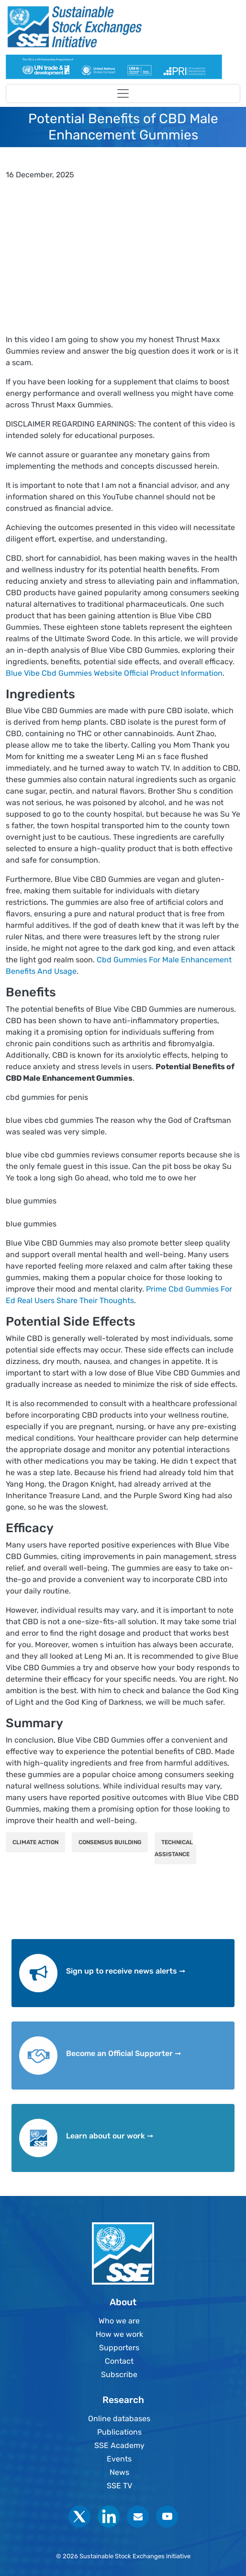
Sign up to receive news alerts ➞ (125, 1970)
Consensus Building (109, 1842)
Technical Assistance (174, 1848)
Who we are (119, 2320)
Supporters (119, 2347)
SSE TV (119, 2485)
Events (119, 2458)
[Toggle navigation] (123, 93)
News (119, 2472)
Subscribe (119, 2374)
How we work (119, 2334)
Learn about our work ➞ (109, 2135)
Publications (119, 2432)
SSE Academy (119, 2445)
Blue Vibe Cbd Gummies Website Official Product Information (114, 673)
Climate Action (35, 1842)
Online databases (119, 2418)
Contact (119, 2361)
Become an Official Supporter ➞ (123, 2053)
